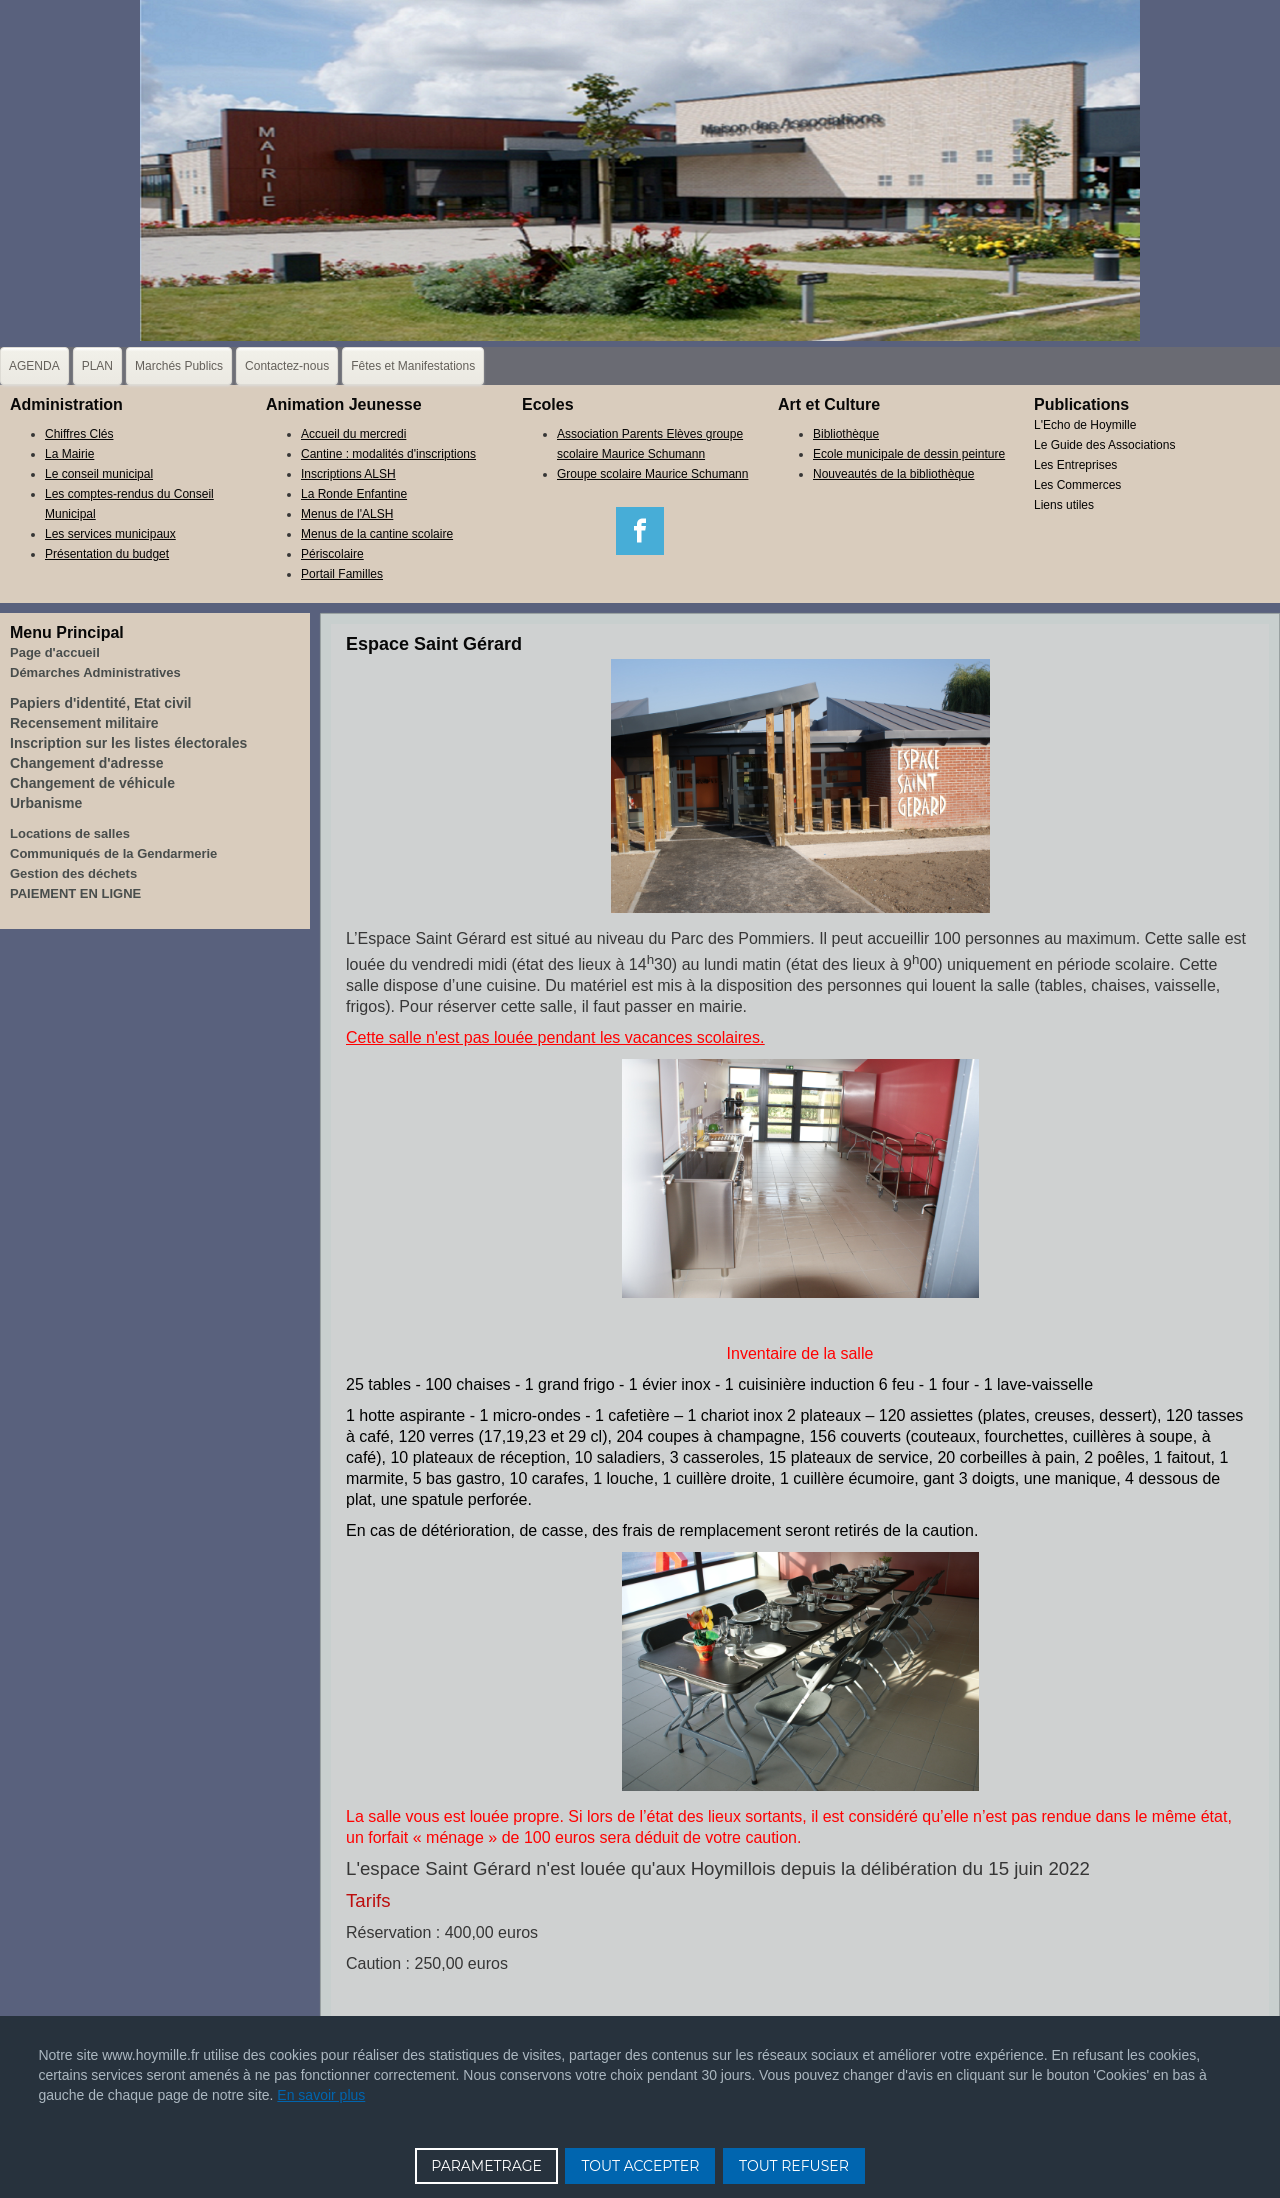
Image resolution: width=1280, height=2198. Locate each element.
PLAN (97, 366)
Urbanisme (46, 803)
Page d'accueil (55, 652)
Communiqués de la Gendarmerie (113, 853)
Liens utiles (1064, 505)
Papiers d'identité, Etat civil (101, 703)
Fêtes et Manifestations (413, 366)
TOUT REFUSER (794, 2166)
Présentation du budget (107, 554)
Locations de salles (70, 833)
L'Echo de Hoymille (1085, 425)
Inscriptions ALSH (348, 474)
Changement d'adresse (87, 763)
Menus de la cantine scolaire (377, 534)
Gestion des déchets (73, 873)
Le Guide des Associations (1104, 445)
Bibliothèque (846, 434)
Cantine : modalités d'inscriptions (388, 454)
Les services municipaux (110, 534)
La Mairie (69, 454)
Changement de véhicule (92, 783)
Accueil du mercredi (353, 434)
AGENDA (34, 366)
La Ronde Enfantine (354, 494)
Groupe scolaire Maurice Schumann (652, 474)
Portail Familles (342, 574)
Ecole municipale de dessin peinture (909, 454)
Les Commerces (1077, 485)
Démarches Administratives (95, 672)
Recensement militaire (84, 723)
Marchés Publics (179, 366)
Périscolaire (332, 554)
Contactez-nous (287, 366)
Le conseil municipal (99, 474)
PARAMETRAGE (486, 2166)
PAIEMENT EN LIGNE (75, 893)
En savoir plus (321, 2095)
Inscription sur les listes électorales (128, 743)
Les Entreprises (1075, 465)
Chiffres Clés (79, 434)
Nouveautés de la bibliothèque (893, 474)
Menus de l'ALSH (347, 514)
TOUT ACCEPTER (640, 2166)
